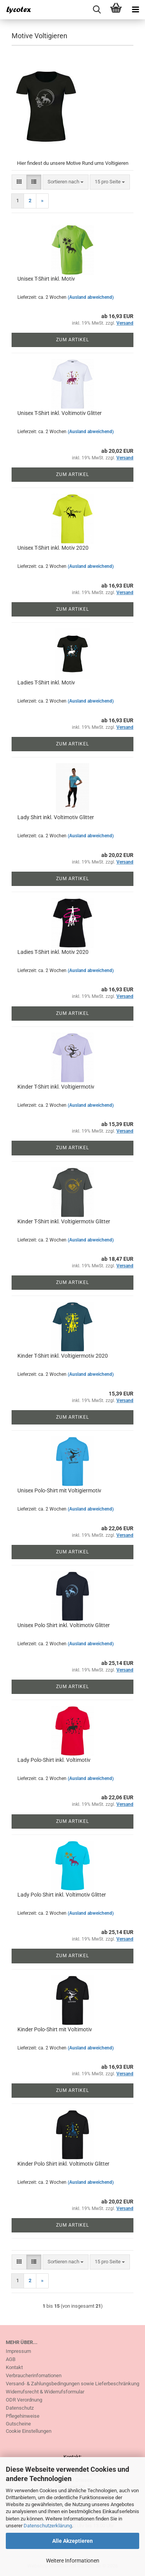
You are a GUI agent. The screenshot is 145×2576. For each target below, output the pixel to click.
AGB (10, 2359)
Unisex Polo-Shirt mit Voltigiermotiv (59, 1490)
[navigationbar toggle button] (135, 9)
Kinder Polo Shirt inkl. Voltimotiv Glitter (63, 2164)
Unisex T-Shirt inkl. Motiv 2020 (53, 548)
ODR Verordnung (24, 2400)
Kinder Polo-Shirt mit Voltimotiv (54, 2029)
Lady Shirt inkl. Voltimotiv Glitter (55, 817)
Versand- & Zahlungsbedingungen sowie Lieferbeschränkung (72, 2383)
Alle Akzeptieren (72, 2541)
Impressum (18, 2351)
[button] (19, 182)
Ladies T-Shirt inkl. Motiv (46, 682)
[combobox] (66, 182)
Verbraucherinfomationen (33, 2375)
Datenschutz (20, 2408)
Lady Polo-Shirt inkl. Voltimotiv (53, 1760)
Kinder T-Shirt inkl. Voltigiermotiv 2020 (62, 1356)
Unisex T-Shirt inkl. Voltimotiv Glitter (59, 413)
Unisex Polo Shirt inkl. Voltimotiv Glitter (63, 1625)
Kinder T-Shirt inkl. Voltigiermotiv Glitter (63, 1221)
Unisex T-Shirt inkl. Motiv (46, 279)
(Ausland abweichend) (91, 297)
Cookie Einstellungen (28, 2431)
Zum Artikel (72, 339)
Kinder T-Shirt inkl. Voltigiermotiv (55, 1087)
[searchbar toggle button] (96, 9)
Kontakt (14, 2367)
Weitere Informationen (72, 2560)
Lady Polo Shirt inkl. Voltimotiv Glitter (61, 1895)
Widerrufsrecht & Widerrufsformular (45, 2392)
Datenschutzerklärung (48, 2526)
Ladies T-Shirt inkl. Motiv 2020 (53, 952)
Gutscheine (18, 2424)
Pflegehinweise (22, 2416)
